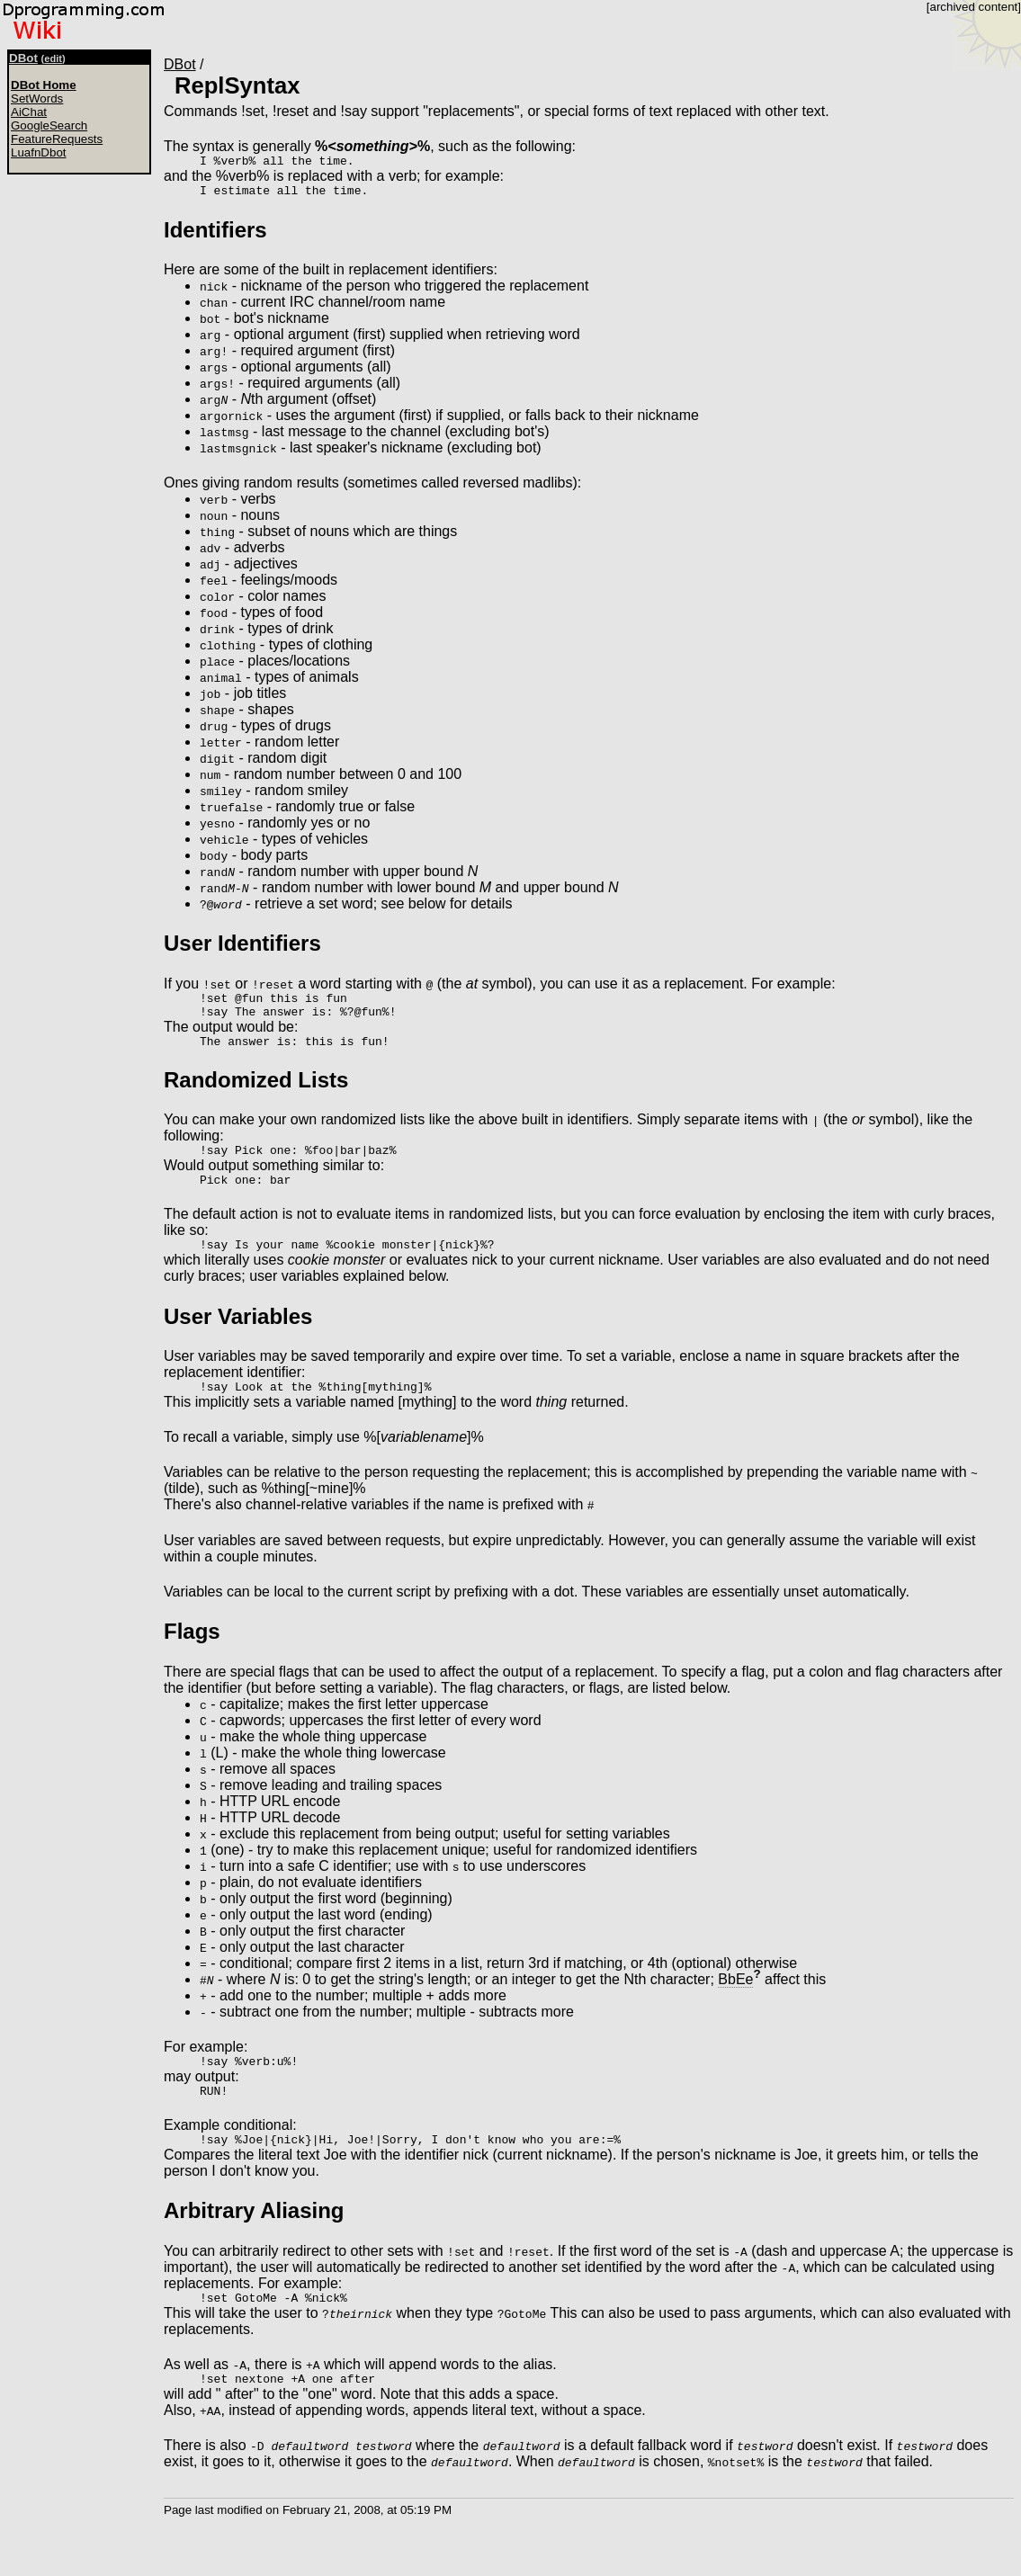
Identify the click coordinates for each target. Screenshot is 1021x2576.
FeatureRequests (57, 139)
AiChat (29, 112)
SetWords (37, 98)
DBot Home (43, 85)
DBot (23, 58)
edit (53, 58)
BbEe (735, 2003)
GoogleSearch (49, 125)
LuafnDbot (39, 152)
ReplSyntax (237, 85)
